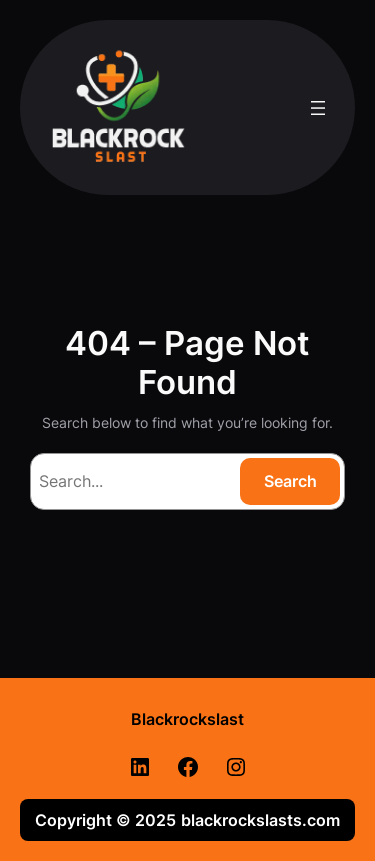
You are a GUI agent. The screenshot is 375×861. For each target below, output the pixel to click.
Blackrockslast (187, 719)
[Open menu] (318, 108)
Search (290, 481)
